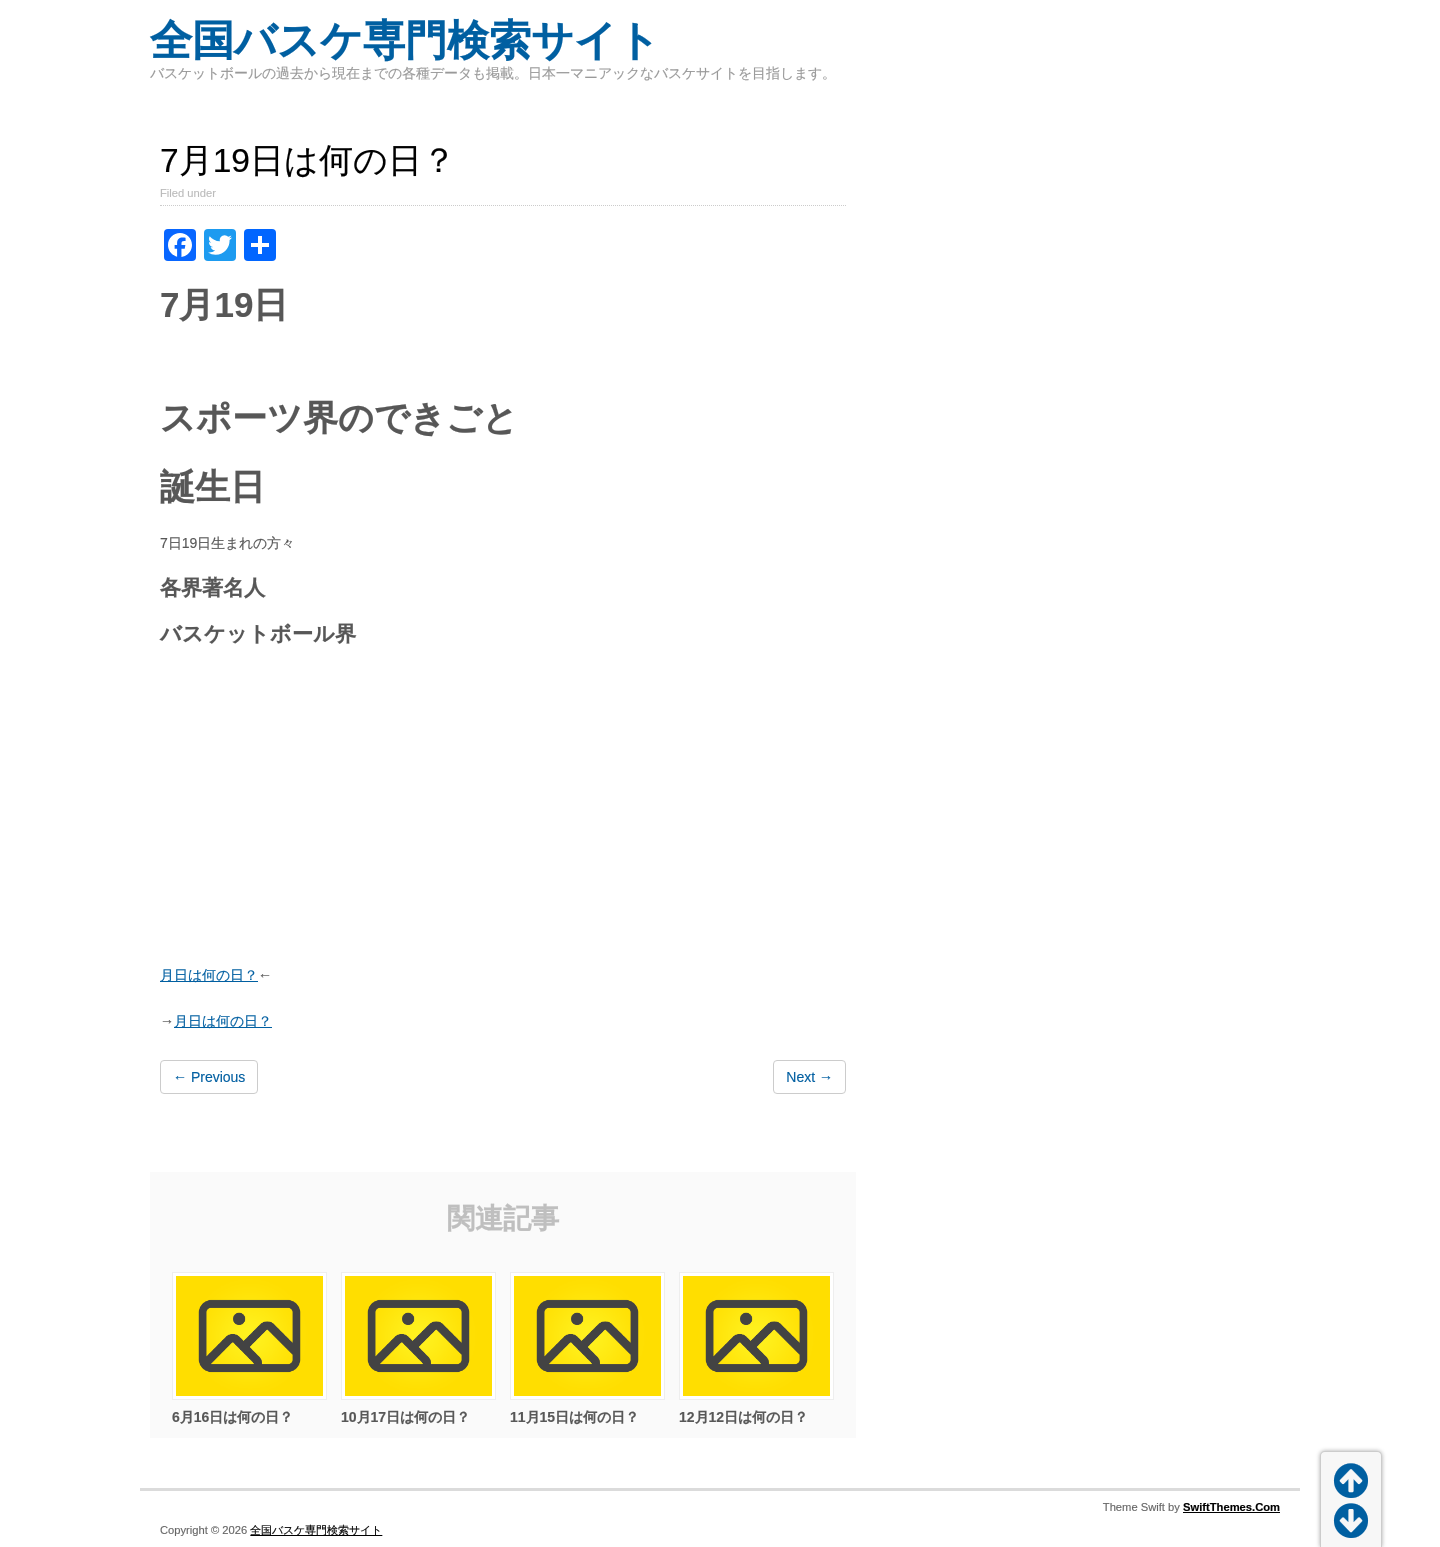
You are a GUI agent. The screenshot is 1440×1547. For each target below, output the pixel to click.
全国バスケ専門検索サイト (405, 40)
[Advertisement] (503, 808)
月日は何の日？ (209, 975)
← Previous (209, 1077)
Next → (809, 1077)
